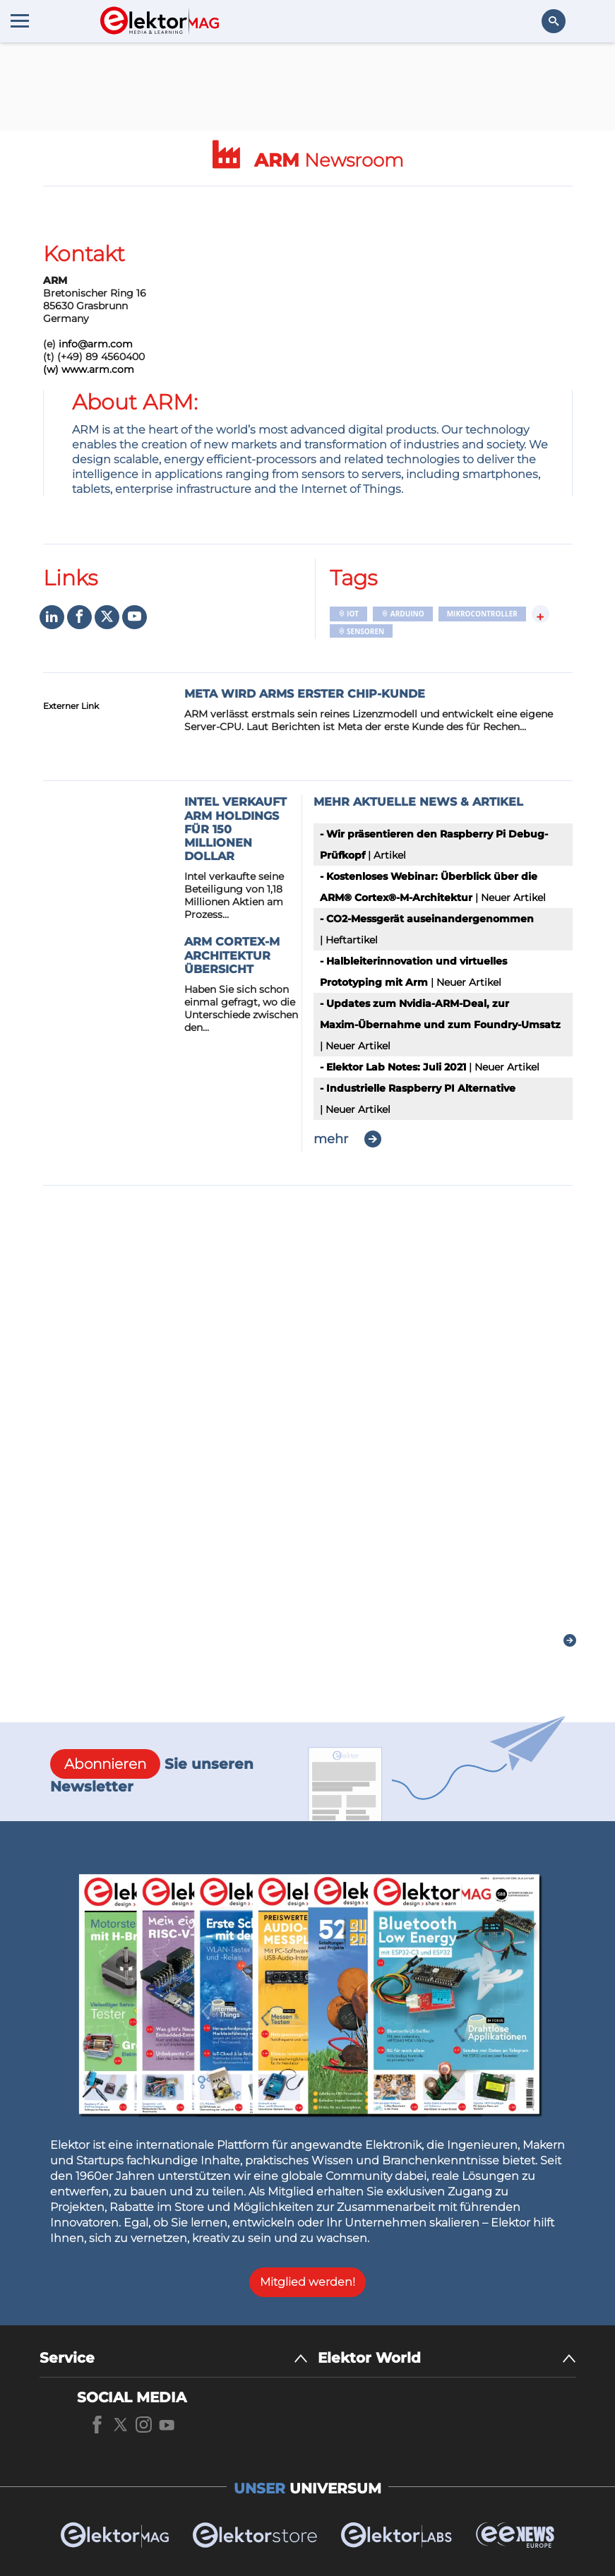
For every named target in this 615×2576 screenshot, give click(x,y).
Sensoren (361, 631)
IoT (348, 614)
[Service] (174, 2358)
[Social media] (52, 618)
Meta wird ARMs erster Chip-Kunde (304, 693)
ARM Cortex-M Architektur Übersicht (232, 955)
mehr (331, 1139)
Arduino (402, 614)
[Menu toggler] (19, 20)
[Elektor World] (447, 2358)
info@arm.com (96, 344)
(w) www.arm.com (88, 369)
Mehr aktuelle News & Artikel (418, 802)
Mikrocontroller (482, 614)
